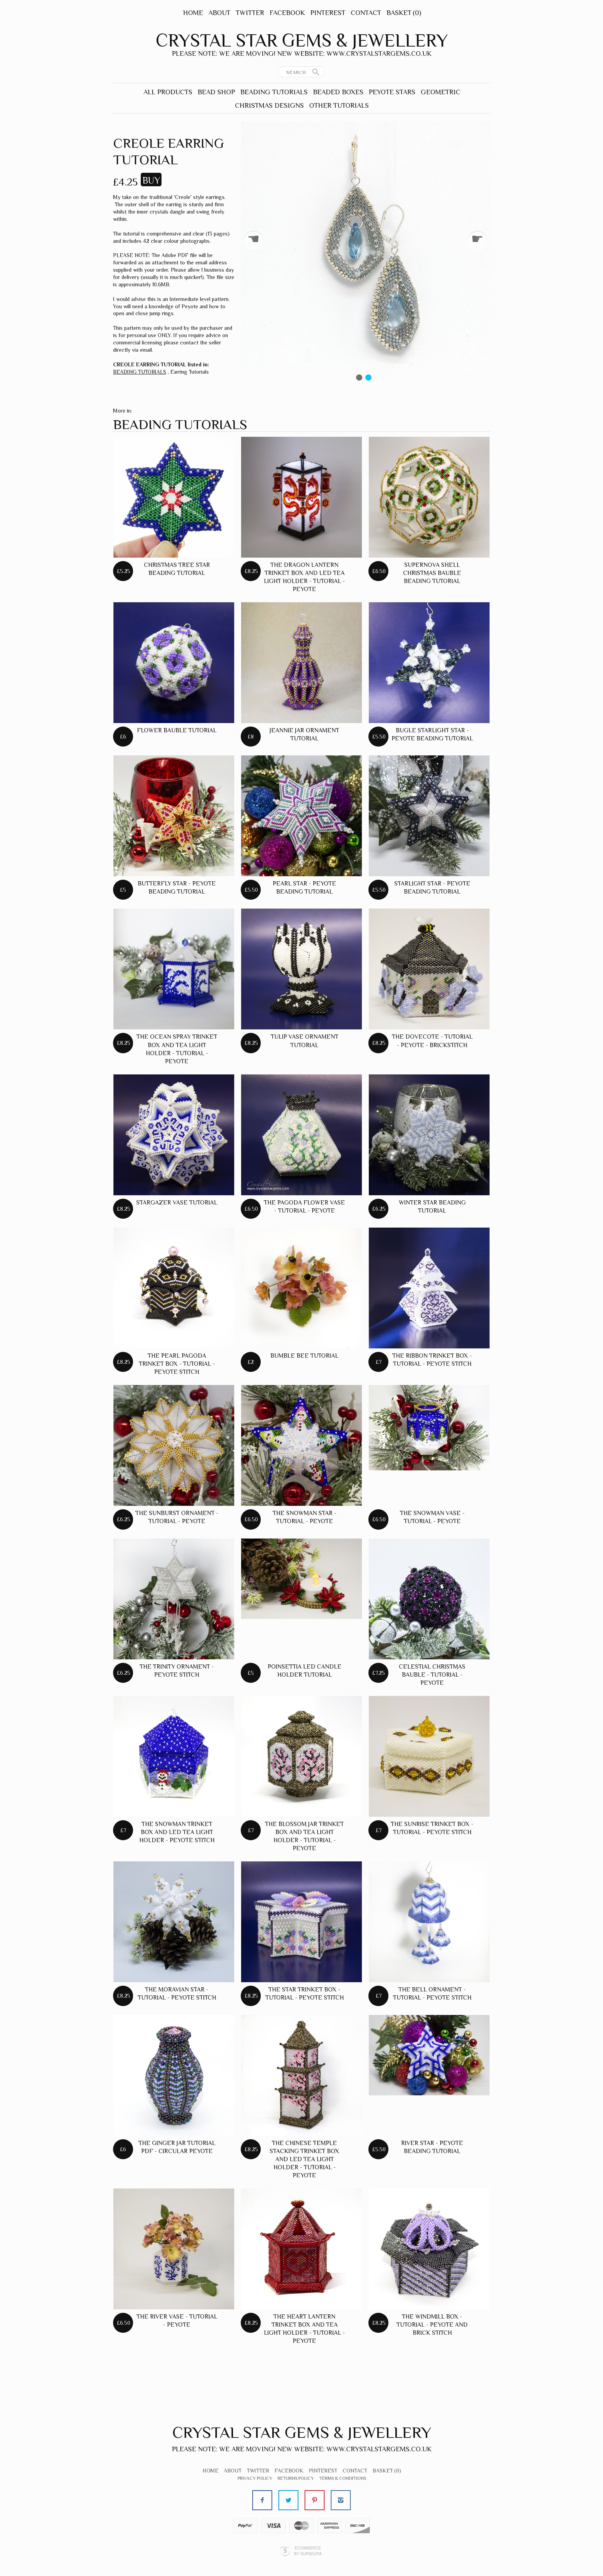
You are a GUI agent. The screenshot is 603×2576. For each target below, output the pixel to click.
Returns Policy (296, 2478)
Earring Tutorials (189, 372)
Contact (366, 13)
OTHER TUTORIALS (339, 105)
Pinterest (327, 13)
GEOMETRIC (440, 92)
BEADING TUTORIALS (274, 92)
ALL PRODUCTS (167, 92)
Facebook (287, 13)
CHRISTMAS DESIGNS (269, 105)
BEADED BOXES (338, 92)
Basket (403, 13)
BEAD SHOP (216, 92)
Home (193, 13)
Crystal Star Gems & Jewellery (302, 40)
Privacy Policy (255, 2478)
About (219, 13)
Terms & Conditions (342, 2478)
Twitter (250, 13)
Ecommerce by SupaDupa (307, 2550)
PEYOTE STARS (392, 92)
